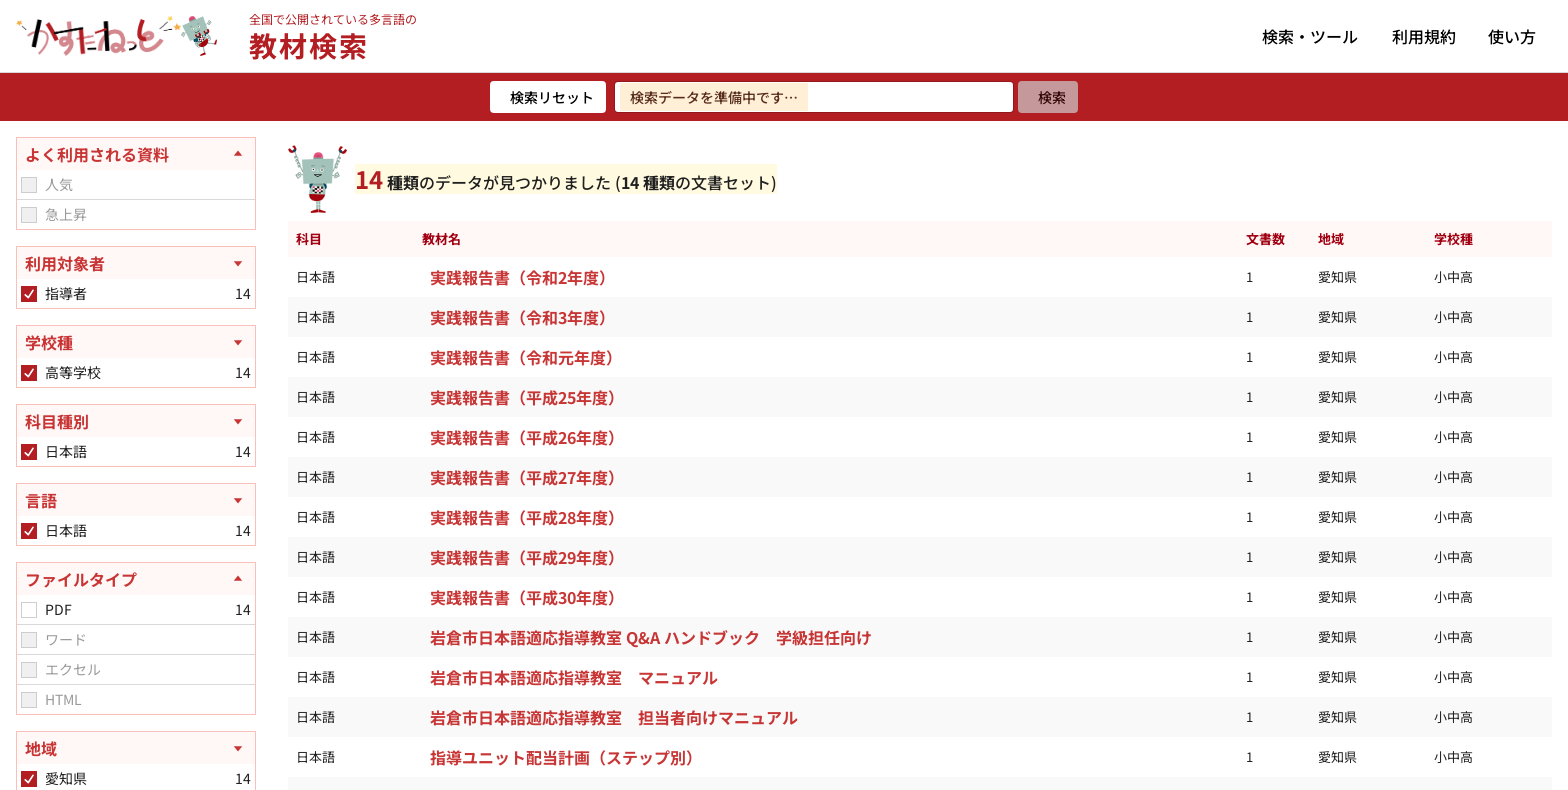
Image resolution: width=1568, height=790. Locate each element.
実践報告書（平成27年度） (527, 477)
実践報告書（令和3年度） (522, 317)
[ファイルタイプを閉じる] (136, 579)
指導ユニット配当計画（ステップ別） (566, 757)
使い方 (1512, 36)
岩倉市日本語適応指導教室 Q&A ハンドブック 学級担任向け (651, 637)
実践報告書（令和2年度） (522, 277)
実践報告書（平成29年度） (527, 557)
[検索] (1048, 97)
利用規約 (1424, 36)
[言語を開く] (136, 500)
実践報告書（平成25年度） (527, 397)
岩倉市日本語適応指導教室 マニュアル (574, 677)
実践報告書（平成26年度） (527, 437)
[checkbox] (29, 185)
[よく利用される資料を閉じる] (136, 154)
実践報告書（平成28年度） (527, 517)
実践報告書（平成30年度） (527, 597)
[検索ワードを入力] (814, 97)
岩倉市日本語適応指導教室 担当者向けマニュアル (614, 717)
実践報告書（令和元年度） (526, 357)
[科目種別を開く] (136, 421)
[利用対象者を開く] (136, 263)
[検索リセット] (548, 97)
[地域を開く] (136, 748)
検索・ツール (1310, 36)
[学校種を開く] (136, 342)
